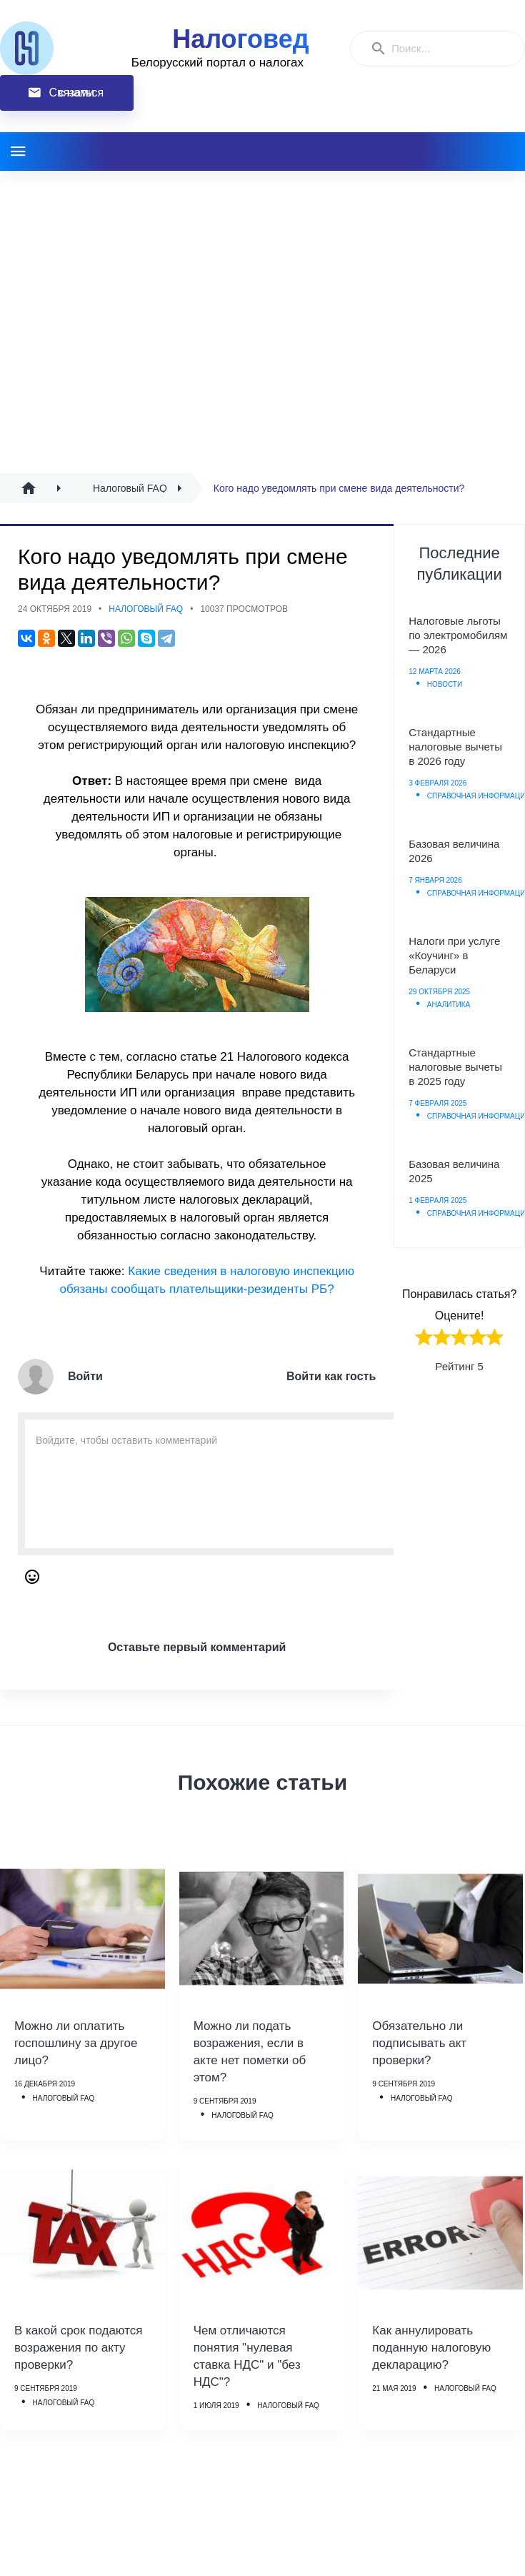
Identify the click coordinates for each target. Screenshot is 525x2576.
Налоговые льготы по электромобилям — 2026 (458, 635)
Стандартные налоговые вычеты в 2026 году (455, 746)
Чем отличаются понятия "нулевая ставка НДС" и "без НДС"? (247, 2356)
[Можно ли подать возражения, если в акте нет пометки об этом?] (261, 1928)
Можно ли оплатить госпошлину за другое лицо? (76, 2043)
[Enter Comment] (214, 1483)
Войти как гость (331, 1376)
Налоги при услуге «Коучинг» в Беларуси (454, 955)
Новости (444, 684)
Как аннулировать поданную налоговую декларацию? (431, 2348)
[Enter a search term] (450, 49)
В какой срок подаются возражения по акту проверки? (78, 2348)
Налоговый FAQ (146, 609)
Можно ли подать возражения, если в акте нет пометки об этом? (250, 2051)
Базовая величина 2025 (454, 1171)
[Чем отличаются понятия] (261, 2233)
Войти (85, 1376)
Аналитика (448, 1005)
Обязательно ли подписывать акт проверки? (419, 2043)
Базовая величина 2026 (454, 851)
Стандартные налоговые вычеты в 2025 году (455, 1066)
